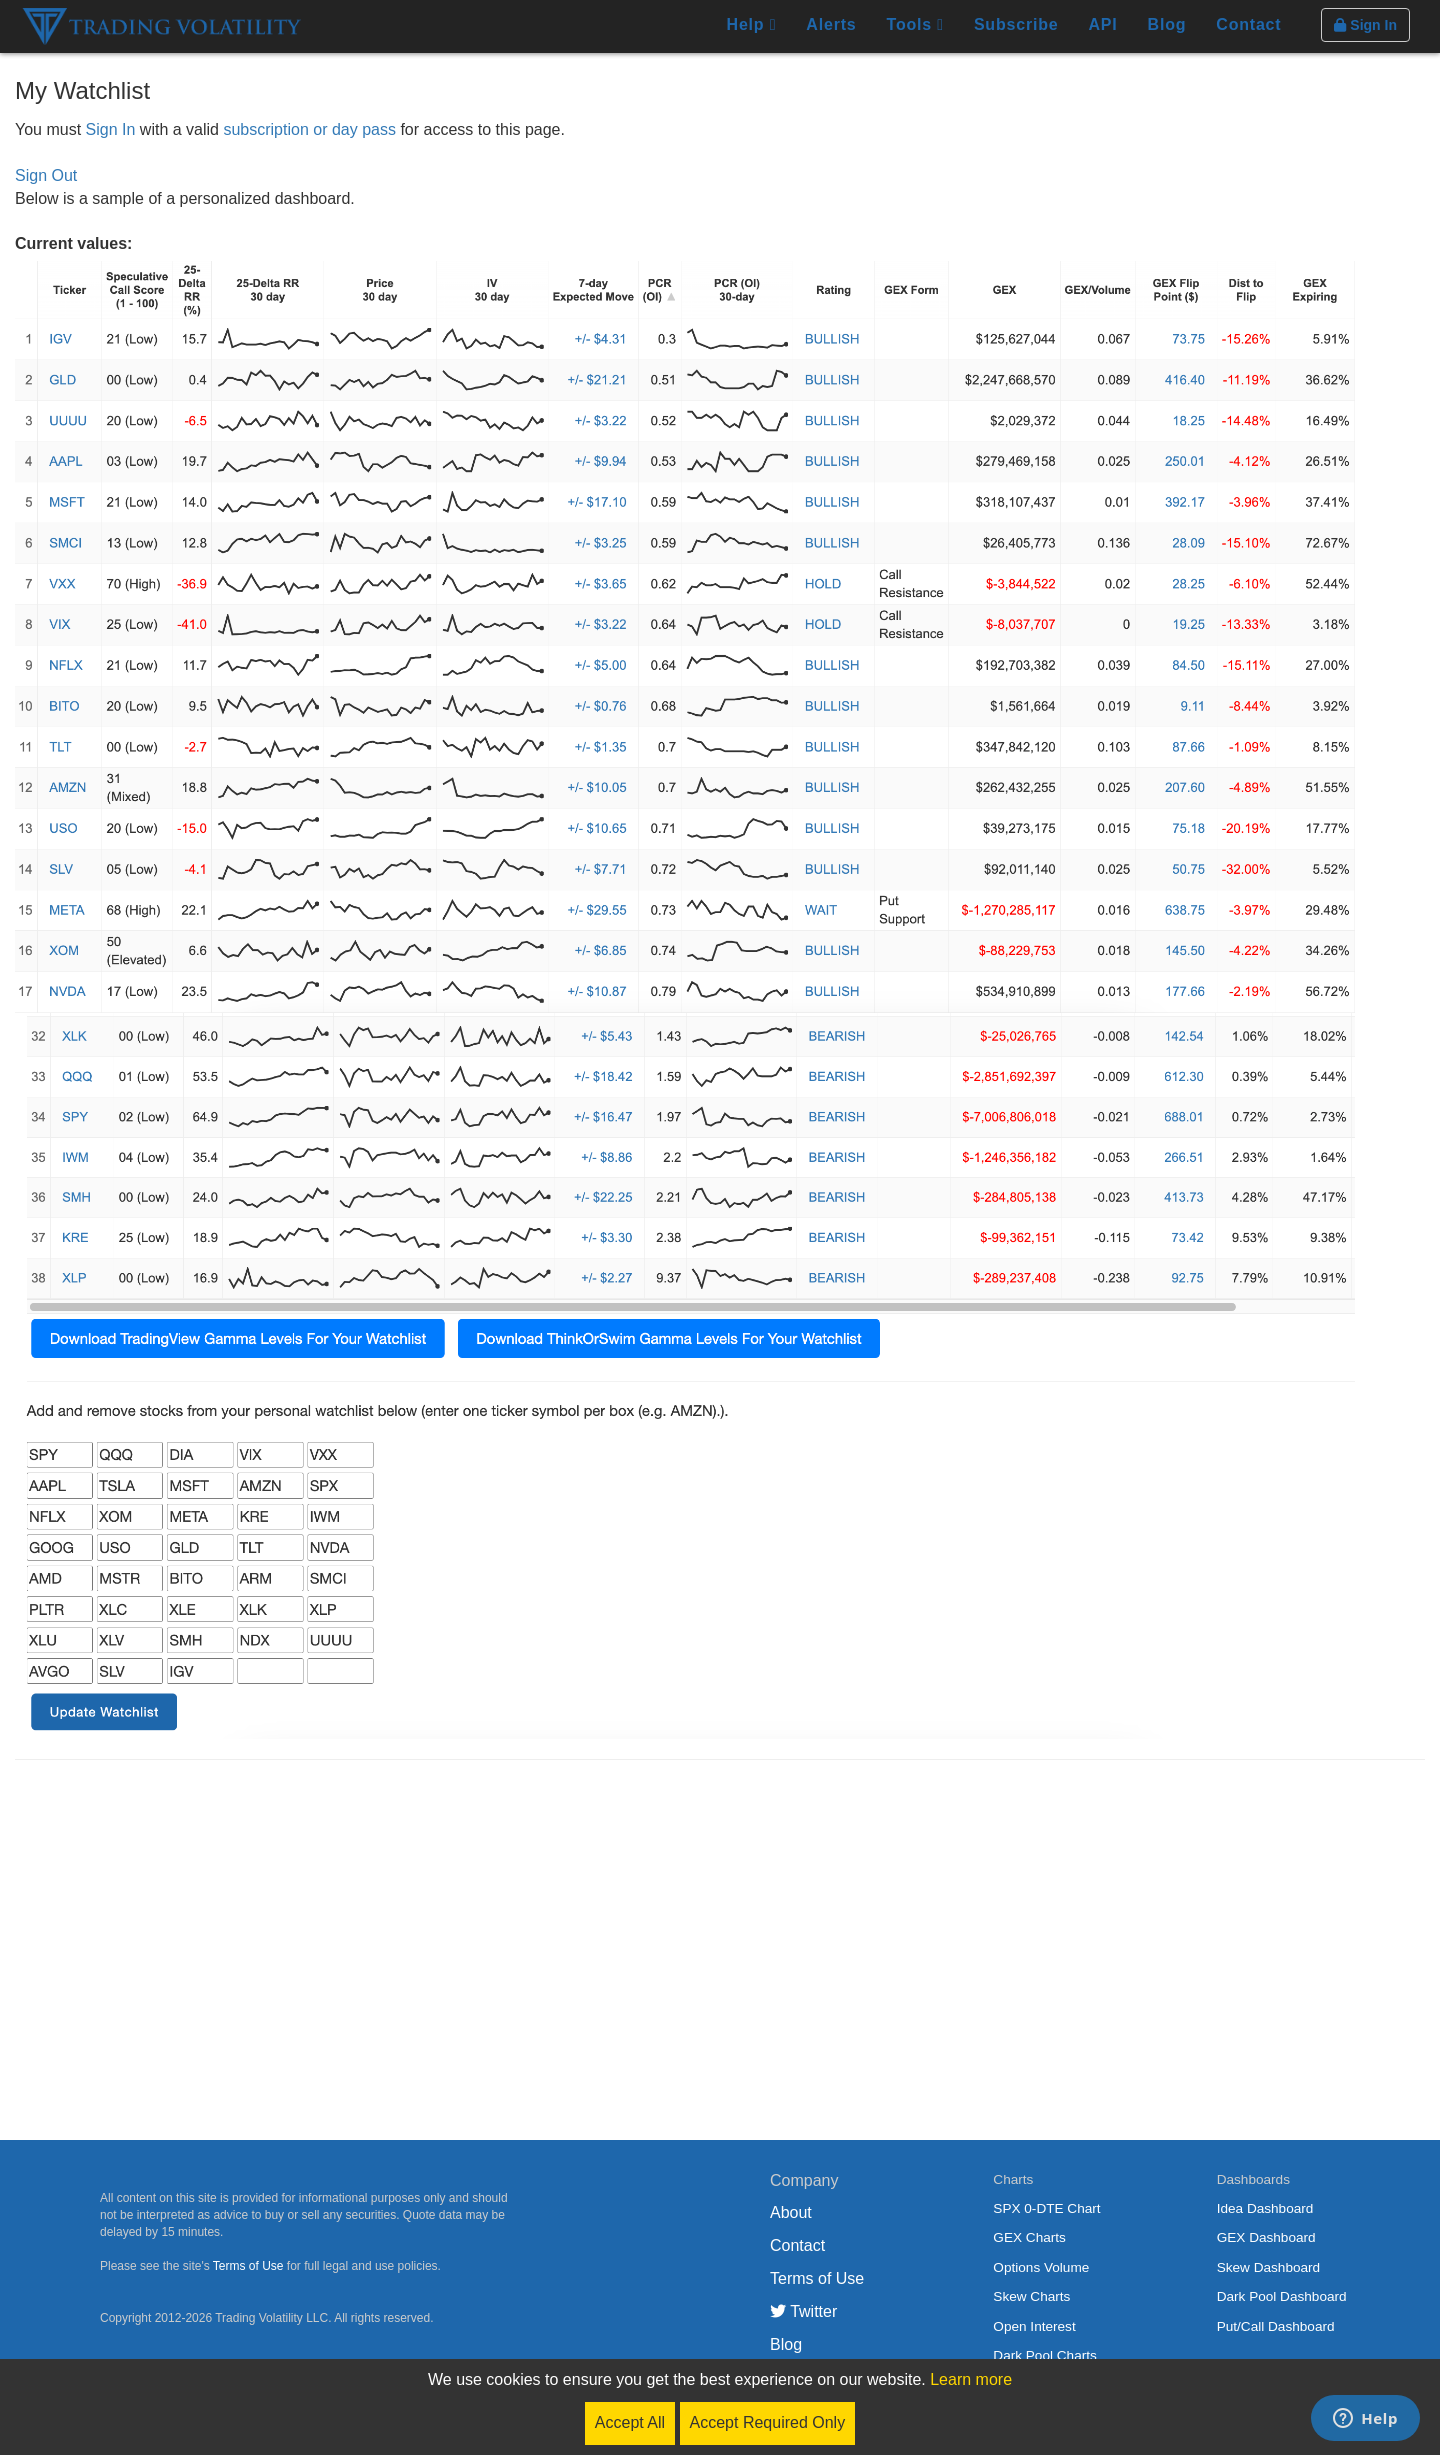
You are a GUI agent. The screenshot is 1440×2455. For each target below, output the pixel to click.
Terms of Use (248, 2266)
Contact (1248, 24)
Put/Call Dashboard (1276, 2326)
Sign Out (46, 175)
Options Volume (1041, 2267)
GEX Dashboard (1266, 2237)
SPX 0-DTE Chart (1046, 2208)
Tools (915, 24)
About (791, 2212)
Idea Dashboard (1265, 2208)
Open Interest (1034, 2326)
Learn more (971, 2379)
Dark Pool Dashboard (1282, 2296)
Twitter (803, 2311)
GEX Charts (1029, 2237)
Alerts (831, 24)
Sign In (111, 129)
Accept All (630, 2422)
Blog (1167, 24)
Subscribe (1016, 24)
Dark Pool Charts (1045, 2355)
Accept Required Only (768, 2422)
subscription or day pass (309, 129)
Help (752, 24)
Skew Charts (1031, 2296)
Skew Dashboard (1269, 2267)
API (1102, 24)
